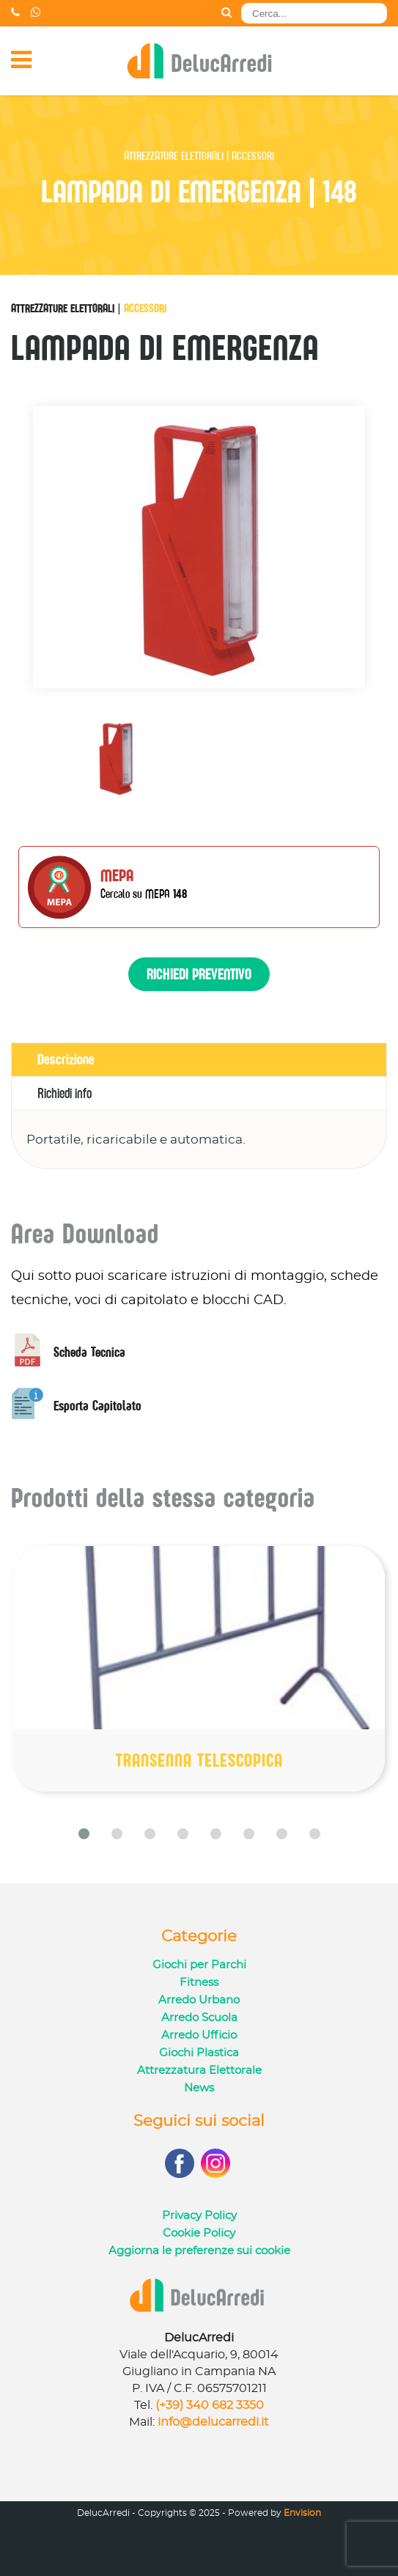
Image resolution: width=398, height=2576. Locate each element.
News (199, 2088)
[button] (83, 1833)
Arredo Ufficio (199, 2035)
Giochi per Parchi (199, 1964)
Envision (302, 2513)
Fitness (199, 1982)
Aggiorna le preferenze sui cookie (199, 2250)
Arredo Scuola (199, 2017)
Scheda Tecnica (68, 1352)
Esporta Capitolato (76, 1405)
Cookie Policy (199, 2233)
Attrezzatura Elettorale (199, 2070)
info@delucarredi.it (213, 2422)
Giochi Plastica (199, 2052)
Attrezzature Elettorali (62, 308)
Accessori (145, 308)
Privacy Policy (199, 2215)
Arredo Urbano (199, 2000)
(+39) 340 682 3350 (209, 2405)
